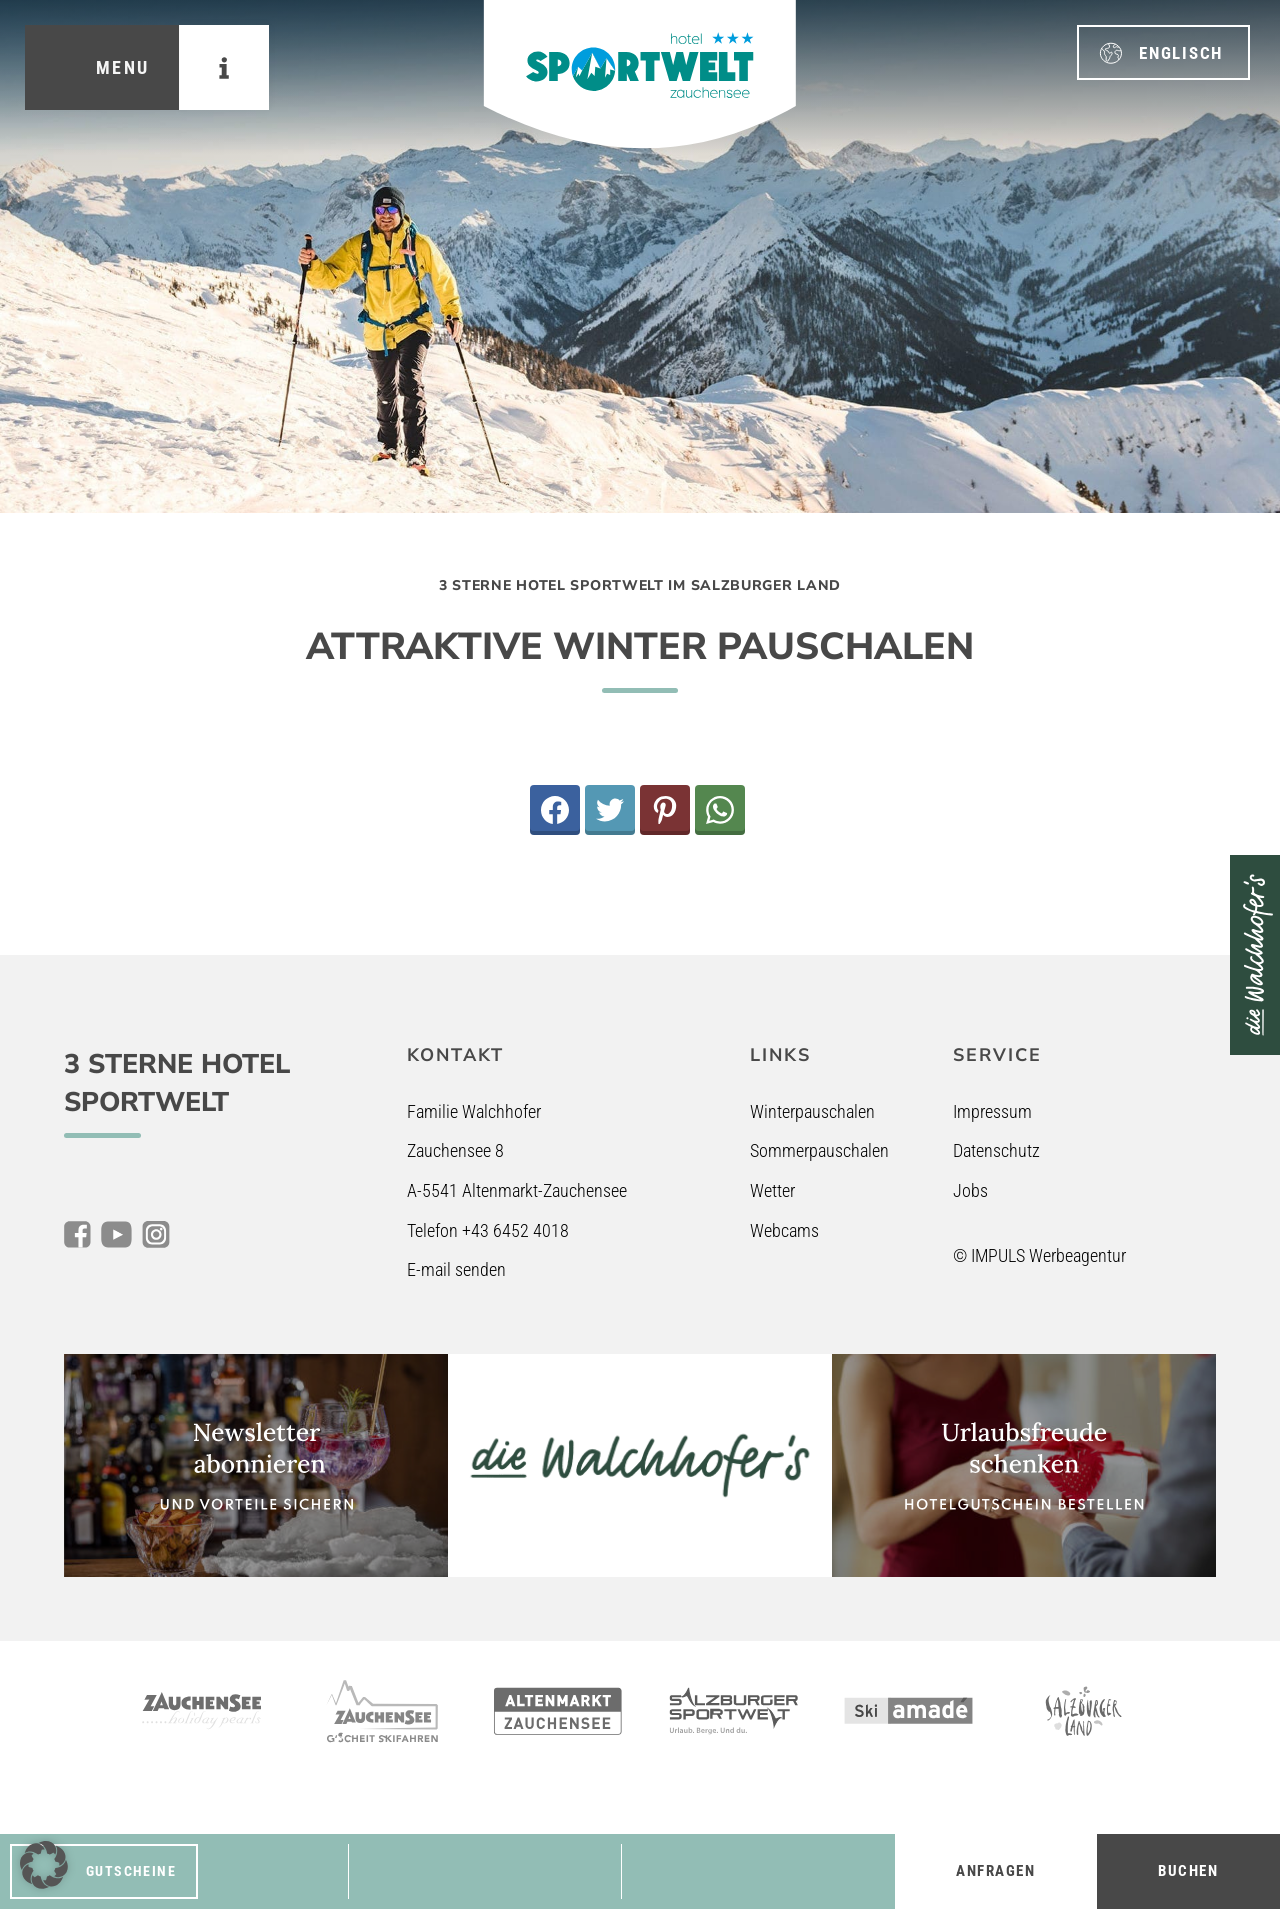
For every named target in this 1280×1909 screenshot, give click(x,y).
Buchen (1188, 1871)
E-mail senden (456, 1269)
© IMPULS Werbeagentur (1039, 1255)
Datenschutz (996, 1150)
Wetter (772, 1190)
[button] (44, 1865)
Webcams (784, 1230)
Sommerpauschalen (819, 1150)
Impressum (992, 1111)
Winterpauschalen (812, 1111)
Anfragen (995, 1871)
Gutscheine (131, 1871)
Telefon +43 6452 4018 (488, 1230)
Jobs (970, 1190)
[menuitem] (1163, 52)
